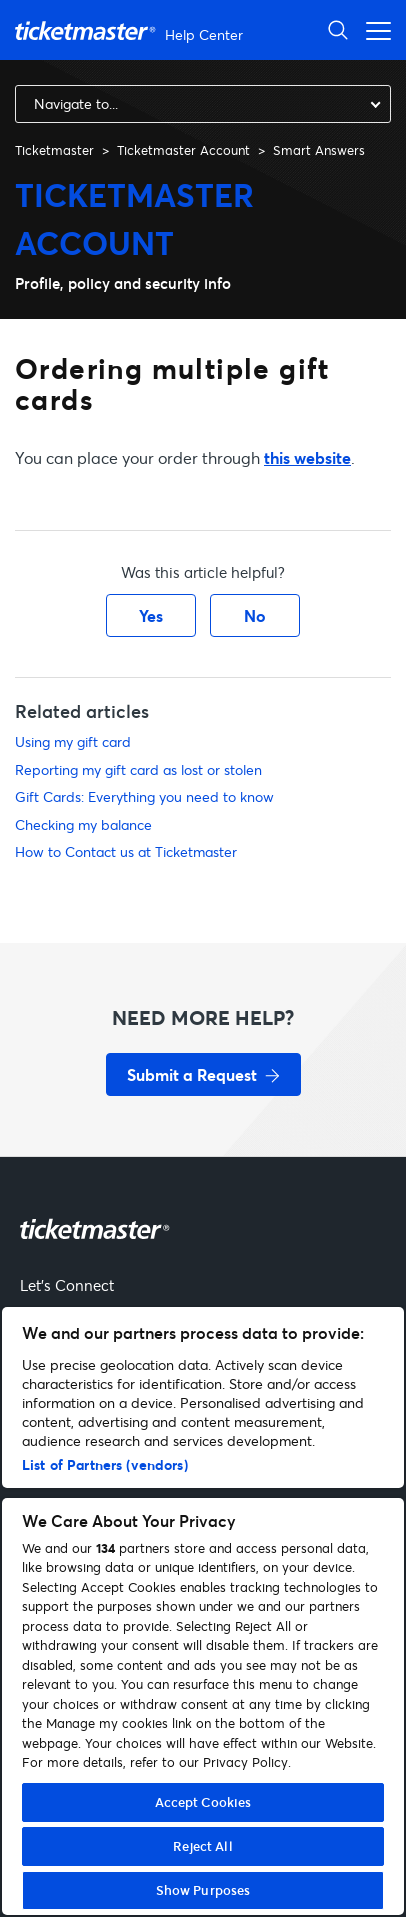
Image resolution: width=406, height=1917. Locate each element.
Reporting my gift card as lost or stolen (138, 769)
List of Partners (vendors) (105, 1464)
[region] (203, 1611)
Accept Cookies (203, 1802)
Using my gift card (73, 741)
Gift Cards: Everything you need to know (144, 796)
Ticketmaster (54, 150)
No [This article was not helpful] (255, 615)
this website (307, 457)
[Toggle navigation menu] (373, 29)
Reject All (202, 1846)
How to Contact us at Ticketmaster (126, 851)
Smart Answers (319, 150)
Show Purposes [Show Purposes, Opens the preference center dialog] (203, 1890)
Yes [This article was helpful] (151, 615)
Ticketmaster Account (183, 150)
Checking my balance (83, 824)
